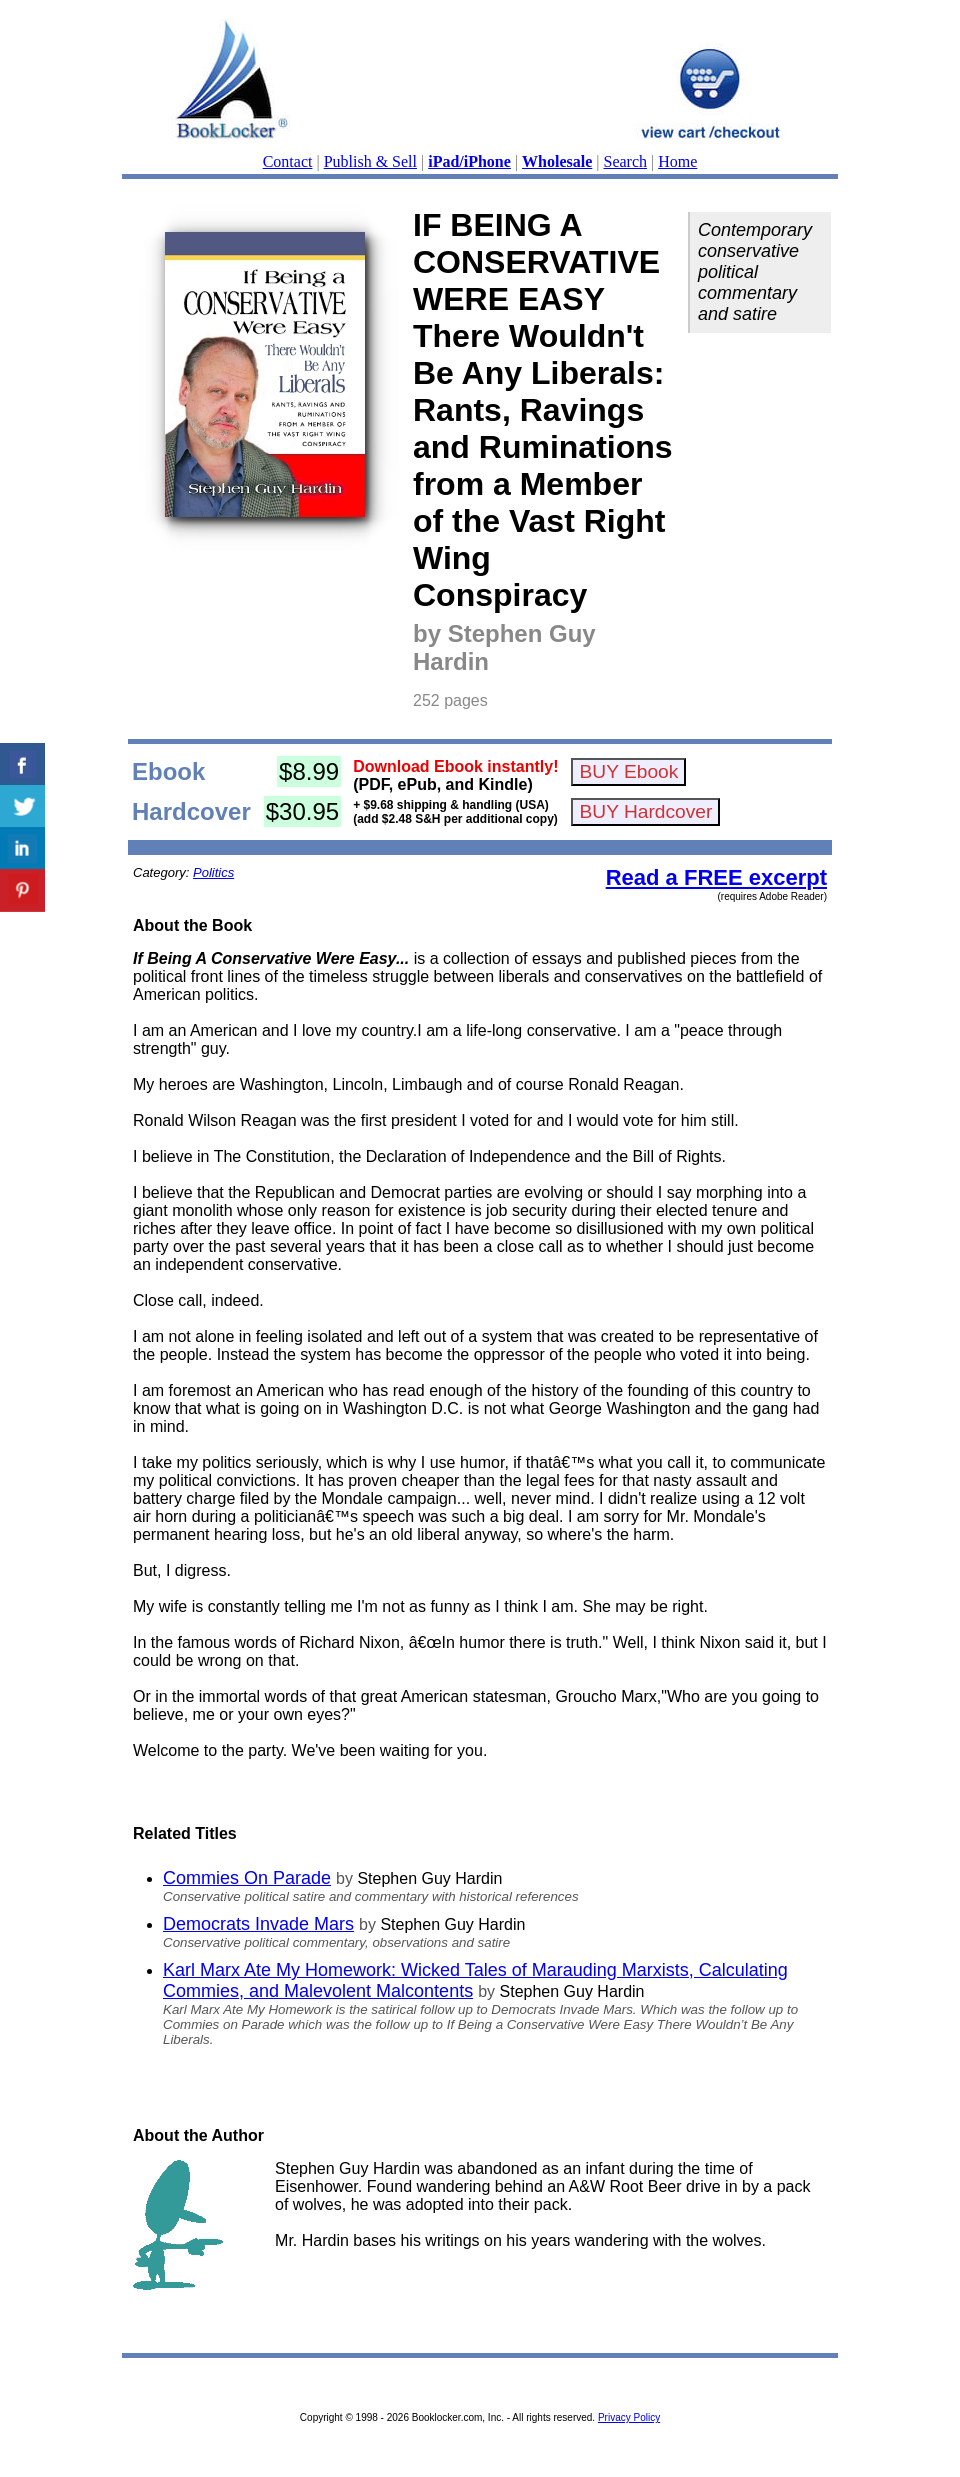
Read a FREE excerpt (716, 877)
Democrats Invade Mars (258, 1924)
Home (677, 161)
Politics (213, 872)
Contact (288, 161)
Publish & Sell (370, 161)
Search (626, 161)
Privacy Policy (629, 2417)
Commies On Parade (247, 1878)
